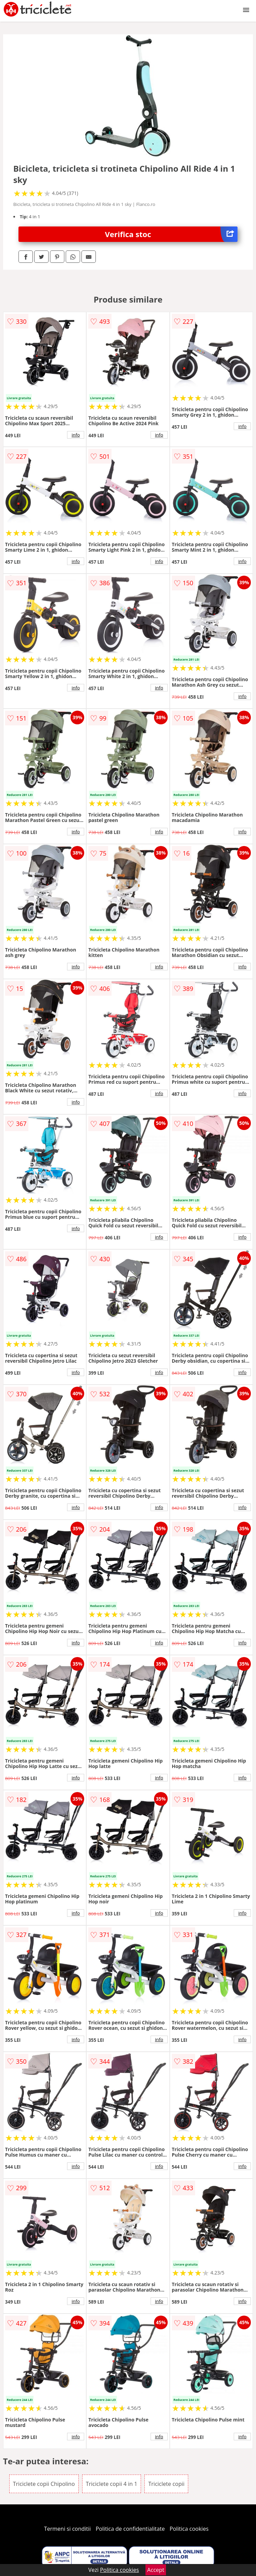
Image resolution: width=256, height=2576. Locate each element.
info (76, 435)
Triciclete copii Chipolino (44, 2484)
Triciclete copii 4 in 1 (111, 2484)
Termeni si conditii (67, 2528)
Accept (155, 2570)
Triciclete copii (166, 2484)
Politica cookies (189, 2528)
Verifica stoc (171, 234)
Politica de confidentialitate (130, 2528)
